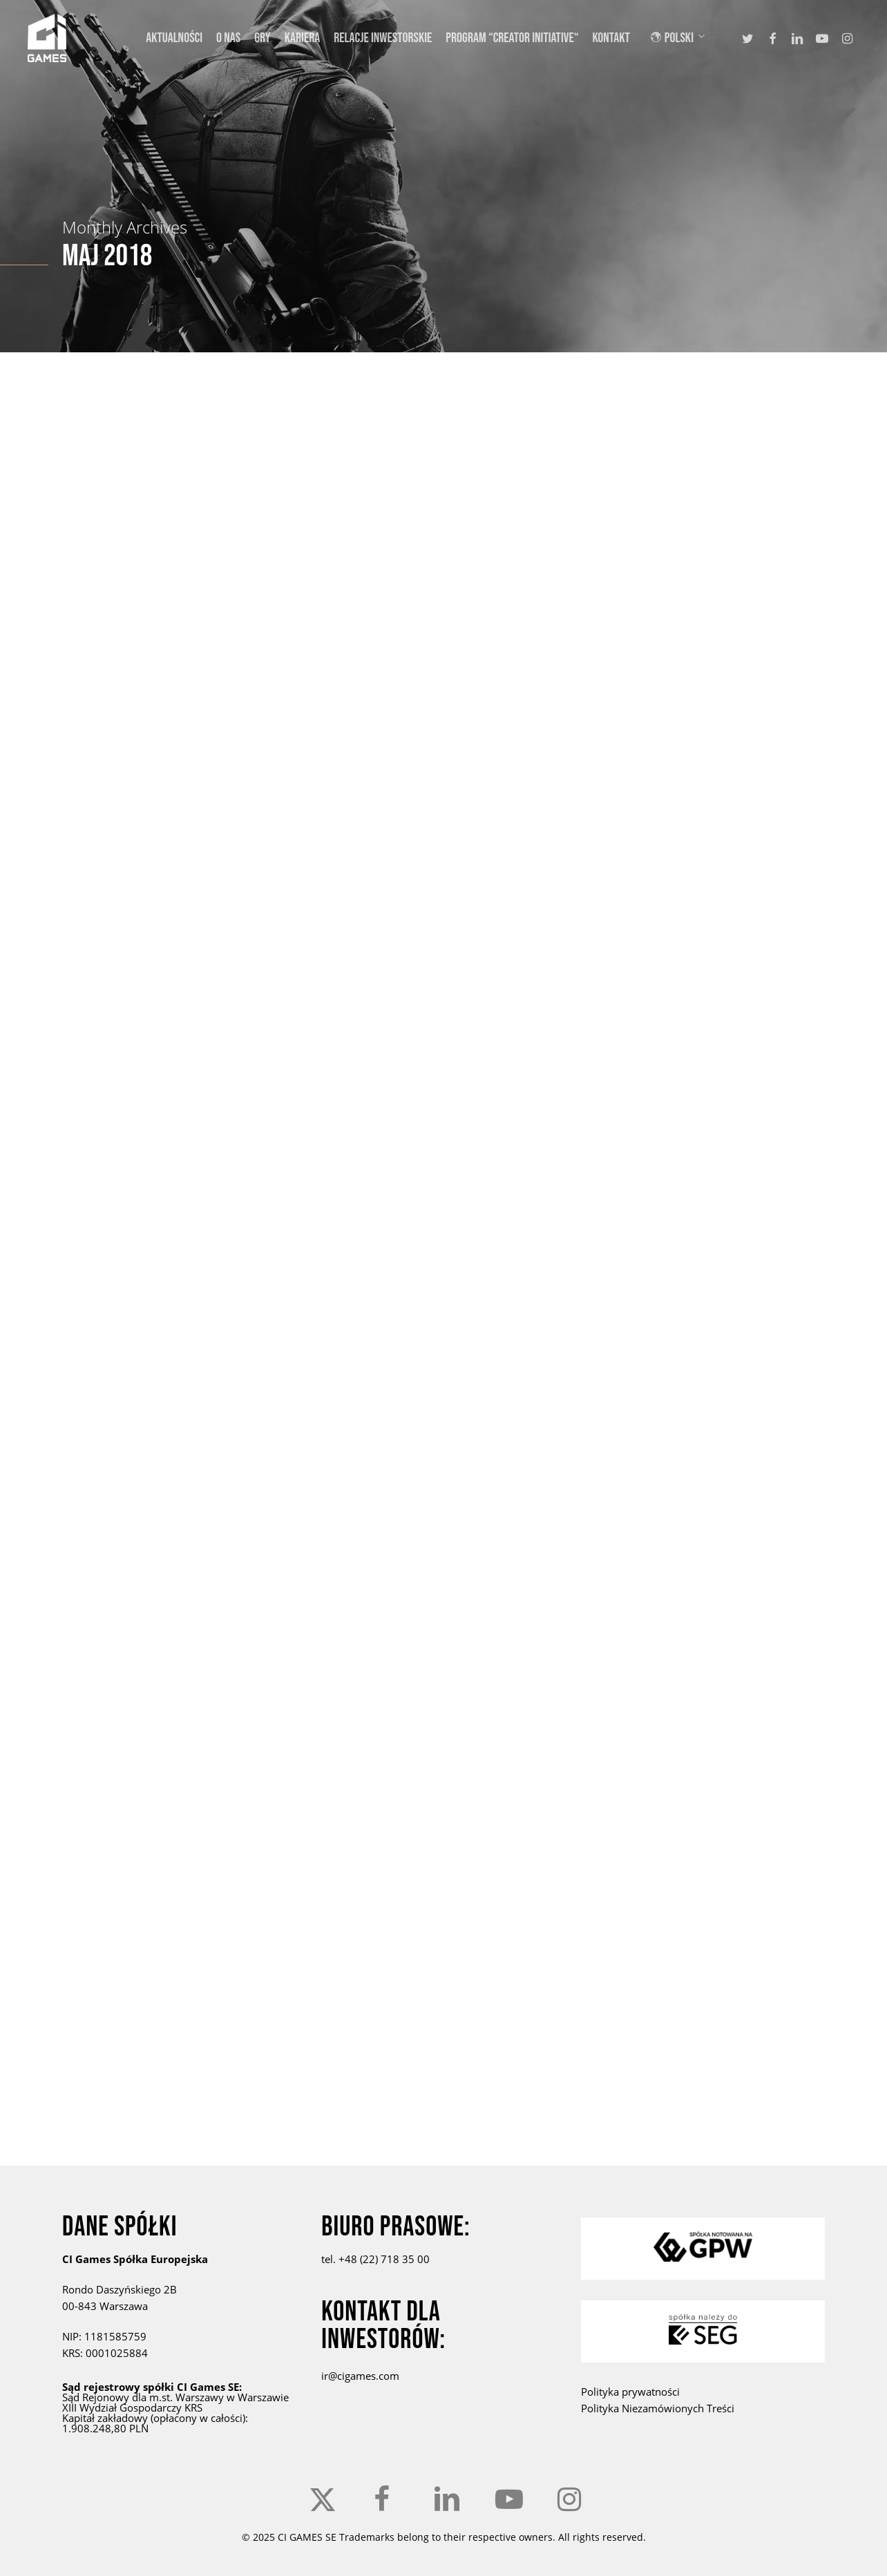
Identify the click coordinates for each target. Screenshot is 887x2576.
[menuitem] (686, 38)
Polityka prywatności (630, 2391)
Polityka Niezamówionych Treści (657, 2408)
